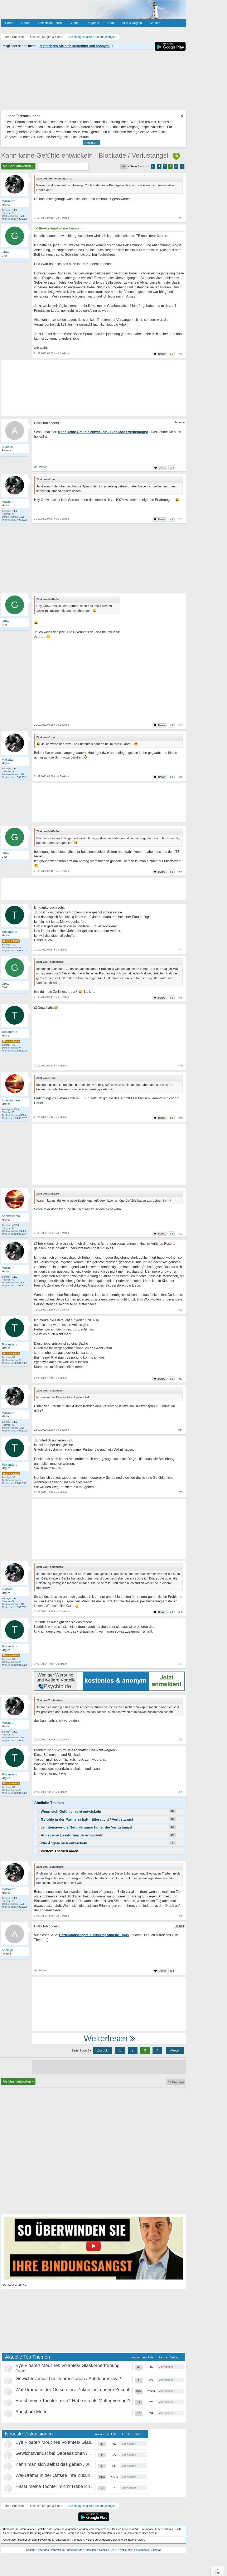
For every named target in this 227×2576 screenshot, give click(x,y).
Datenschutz (74, 2549)
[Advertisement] (109, 1155)
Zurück (102, 2050)
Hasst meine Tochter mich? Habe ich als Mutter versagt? (72, 2400)
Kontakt (30, 2549)
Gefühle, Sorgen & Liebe (46, 2505)
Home (9, 23)
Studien (155, 23)
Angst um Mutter (32, 2411)
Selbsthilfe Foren (50, 23)
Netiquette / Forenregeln (134, 2549)
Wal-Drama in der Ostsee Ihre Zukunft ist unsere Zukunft (73, 2389)
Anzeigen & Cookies (96, 2549)
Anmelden (175, 30)
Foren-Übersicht (14, 2505)
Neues (25, 23)
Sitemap (156, 2549)
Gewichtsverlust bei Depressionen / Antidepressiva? (68, 2378)
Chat (110, 23)
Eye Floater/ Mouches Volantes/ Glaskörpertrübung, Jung (73, 2442)
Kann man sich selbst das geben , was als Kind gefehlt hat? (76, 2464)
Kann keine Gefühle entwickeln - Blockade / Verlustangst (84, 155)
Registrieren (152, 30)
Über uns (43, 2549)
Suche (74, 23)
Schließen (91, 142)
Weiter (175, 2050)
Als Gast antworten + (18, 166)
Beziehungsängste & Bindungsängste (92, 2505)
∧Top (217, 2571)
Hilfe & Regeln (132, 23)
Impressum (57, 2549)
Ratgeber (92, 23)
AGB (114, 2549)
